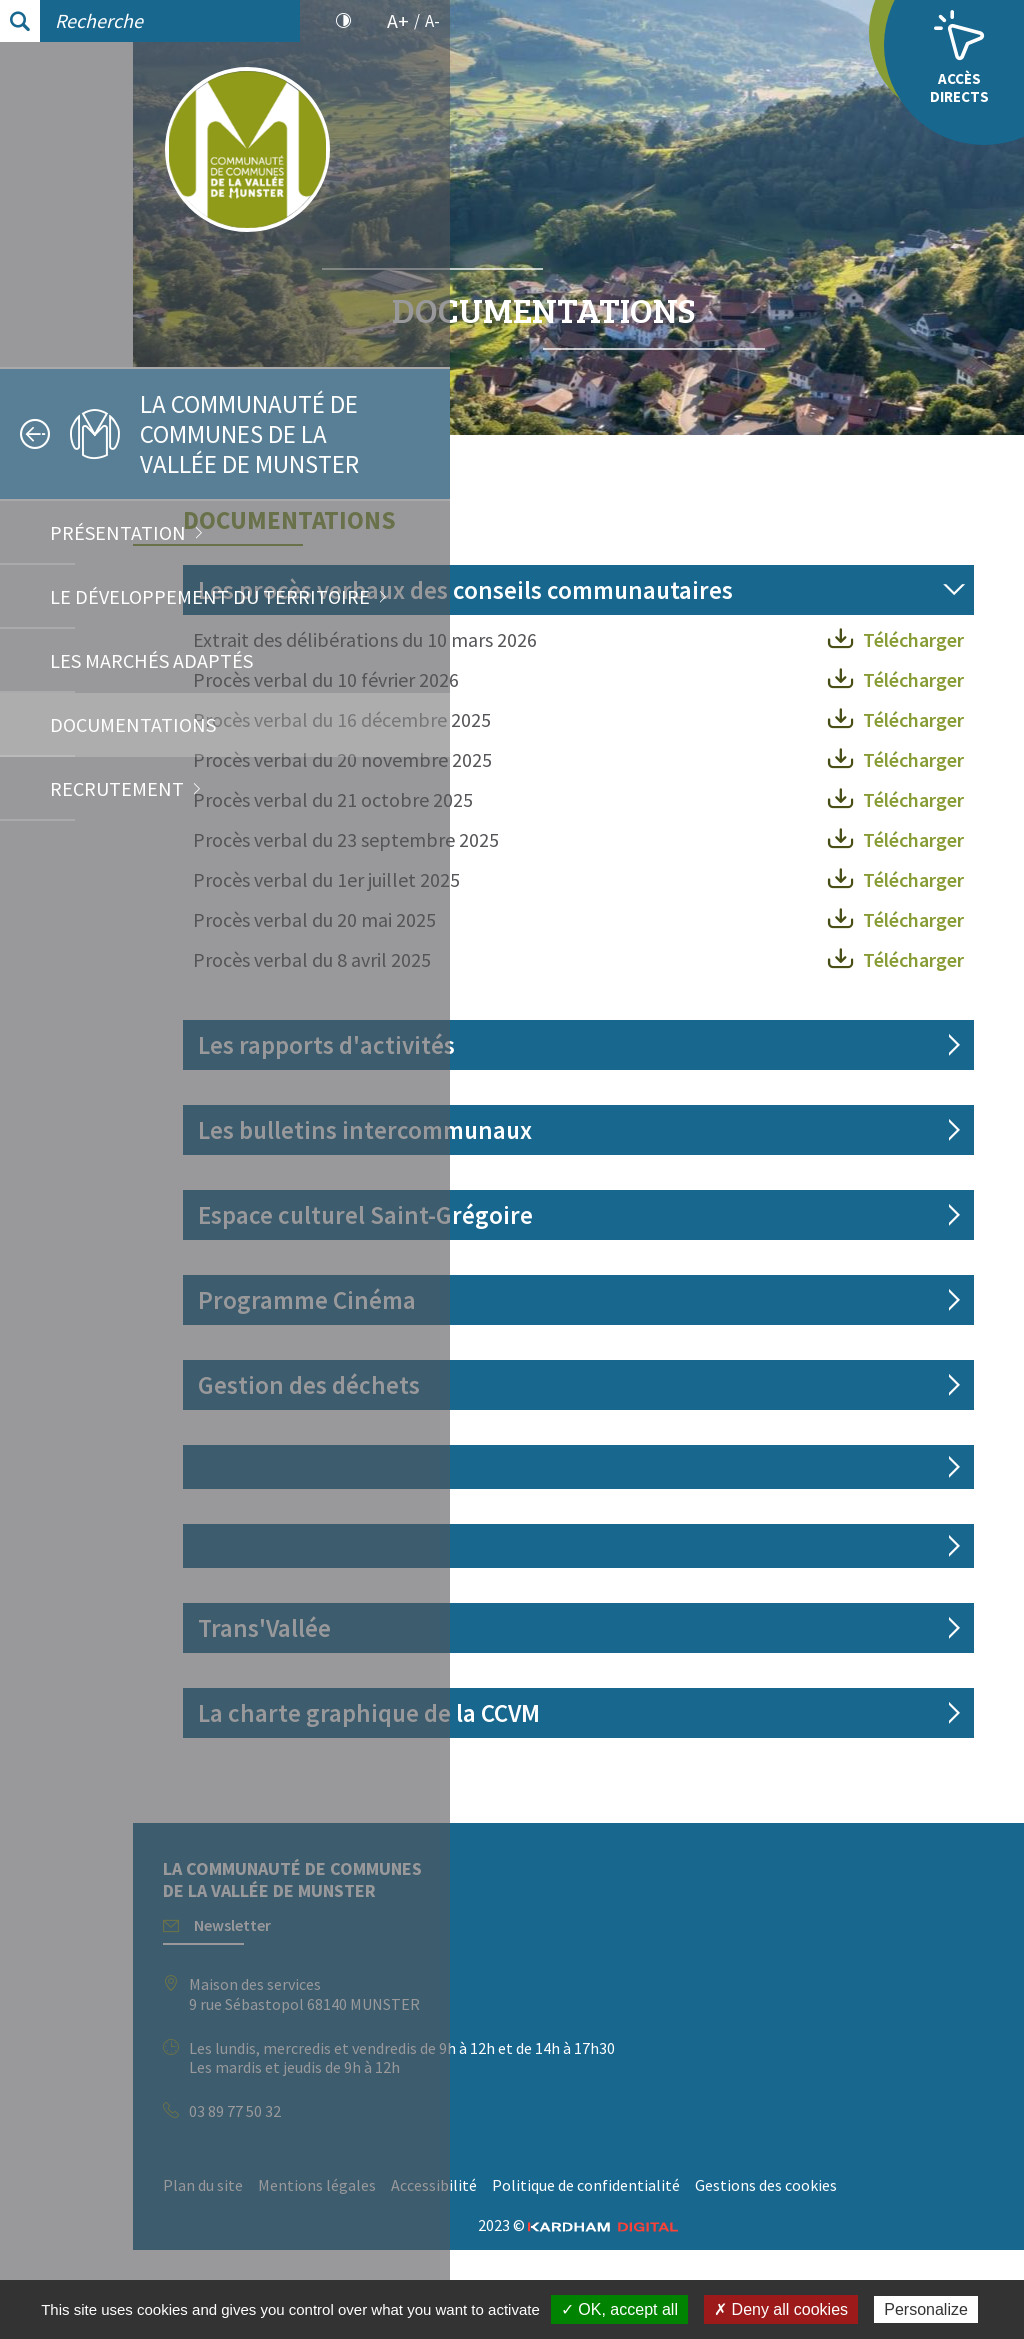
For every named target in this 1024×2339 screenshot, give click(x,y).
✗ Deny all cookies (781, 2309)
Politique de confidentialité (574, 2275)
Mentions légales (634, 2245)
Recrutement (117, 788)
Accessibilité (751, 2245)
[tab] (737, 1527)
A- (432, 21)
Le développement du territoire (210, 596)
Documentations (133, 724)
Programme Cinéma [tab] (624, 1360)
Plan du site (520, 2245)
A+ (398, 21)
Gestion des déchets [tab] (626, 1445)
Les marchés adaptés (151, 660)
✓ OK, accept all (619, 2309)
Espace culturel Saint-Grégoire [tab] (682, 1275)
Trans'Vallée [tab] (581, 1688)
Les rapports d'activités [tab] (643, 1105)
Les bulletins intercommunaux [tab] (682, 1190)
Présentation (118, 532)
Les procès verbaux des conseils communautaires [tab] (687, 605)
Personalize (926, 2309)
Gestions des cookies (754, 2275)
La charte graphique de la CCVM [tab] (686, 1773)
